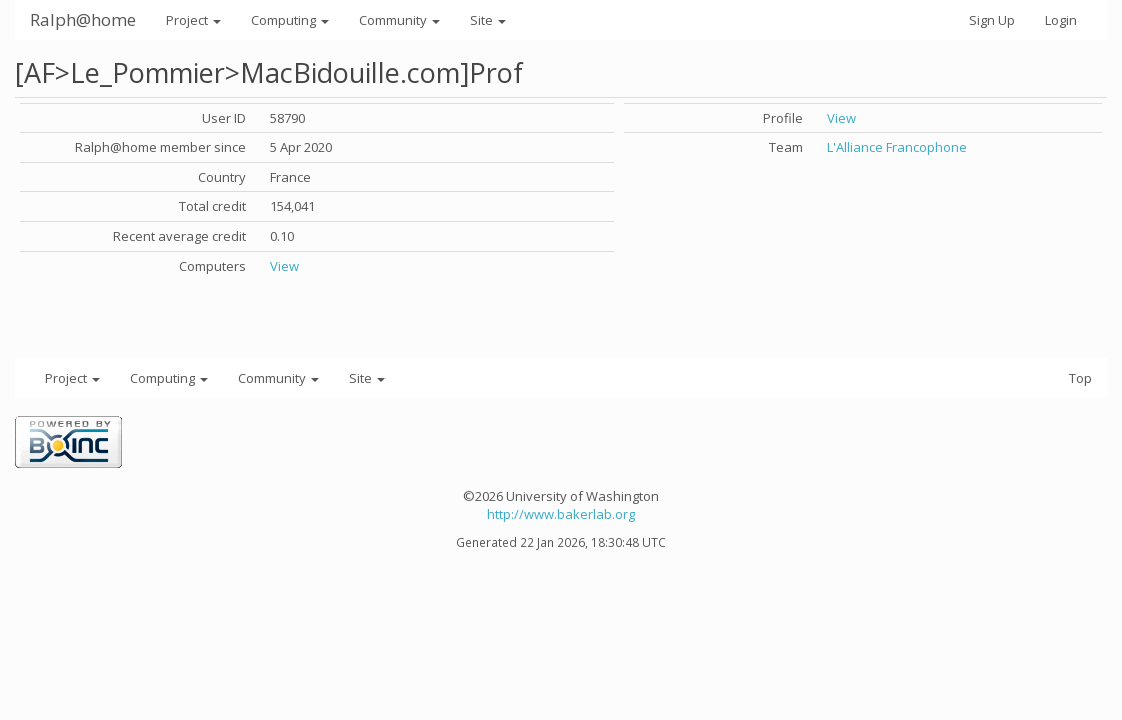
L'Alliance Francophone (897, 147)
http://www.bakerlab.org (561, 514)
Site (488, 20)
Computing (290, 20)
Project (193, 20)
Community (399, 20)
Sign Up (992, 20)
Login (1061, 20)
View (284, 266)
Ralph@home (83, 19)
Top (1080, 378)
